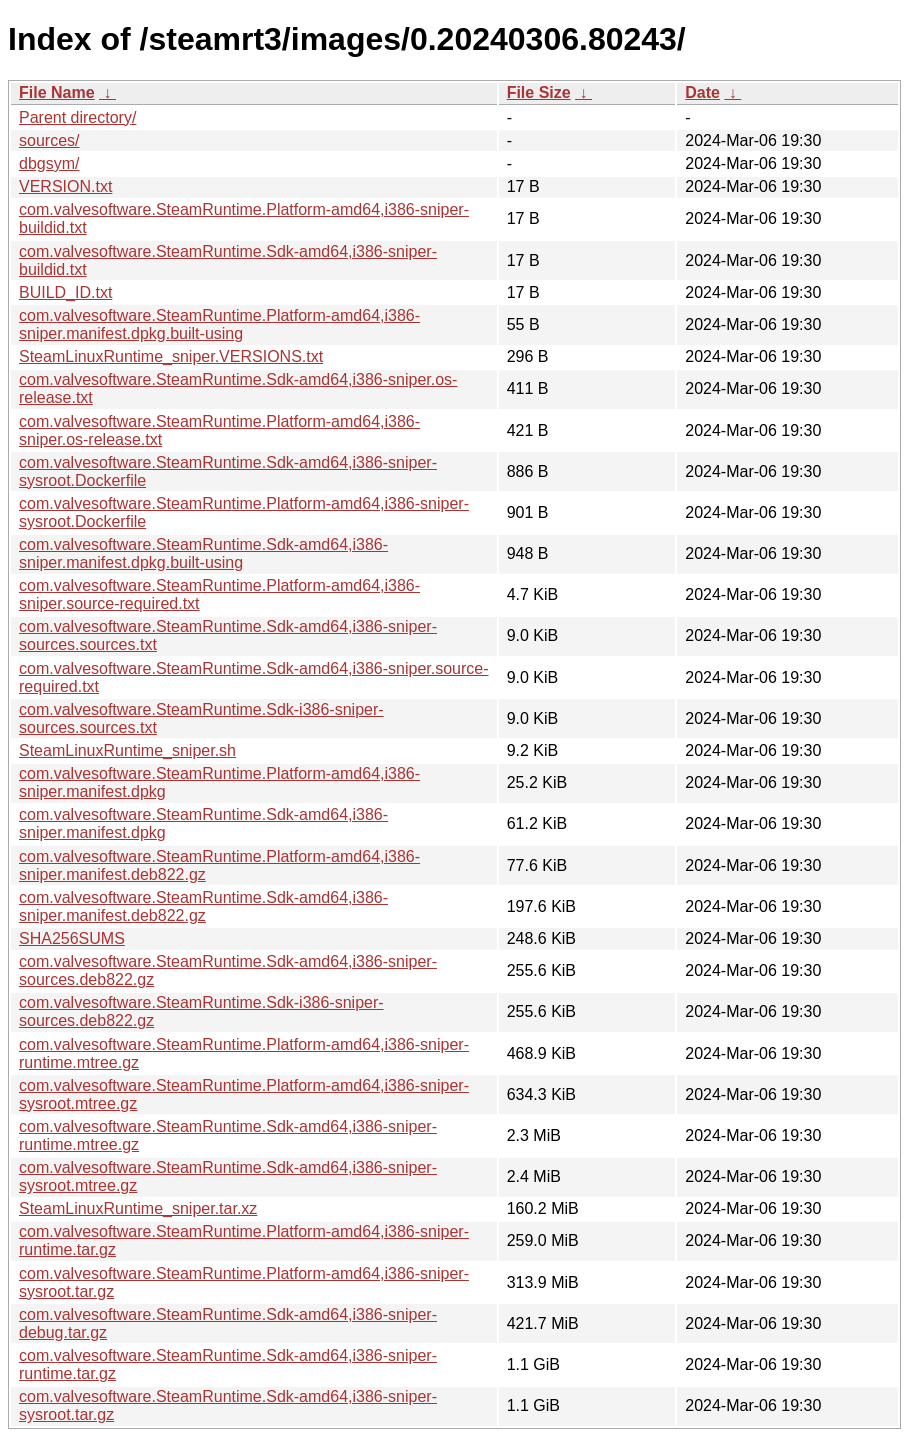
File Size (539, 92)
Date (702, 92)
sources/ (49, 140)
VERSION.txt (65, 186)
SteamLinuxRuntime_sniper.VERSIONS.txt (171, 356)
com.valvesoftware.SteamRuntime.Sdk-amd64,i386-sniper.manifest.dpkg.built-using (203, 553)
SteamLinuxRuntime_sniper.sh (127, 750)
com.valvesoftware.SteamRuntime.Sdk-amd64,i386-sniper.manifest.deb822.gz (203, 906)
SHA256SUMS (72, 938)
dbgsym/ (49, 163)
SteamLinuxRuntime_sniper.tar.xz (138, 1208)
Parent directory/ (77, 117)
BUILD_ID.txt (65, 292)
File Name (57, 92)
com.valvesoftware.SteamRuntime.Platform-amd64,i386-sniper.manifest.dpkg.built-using (219, 324)
